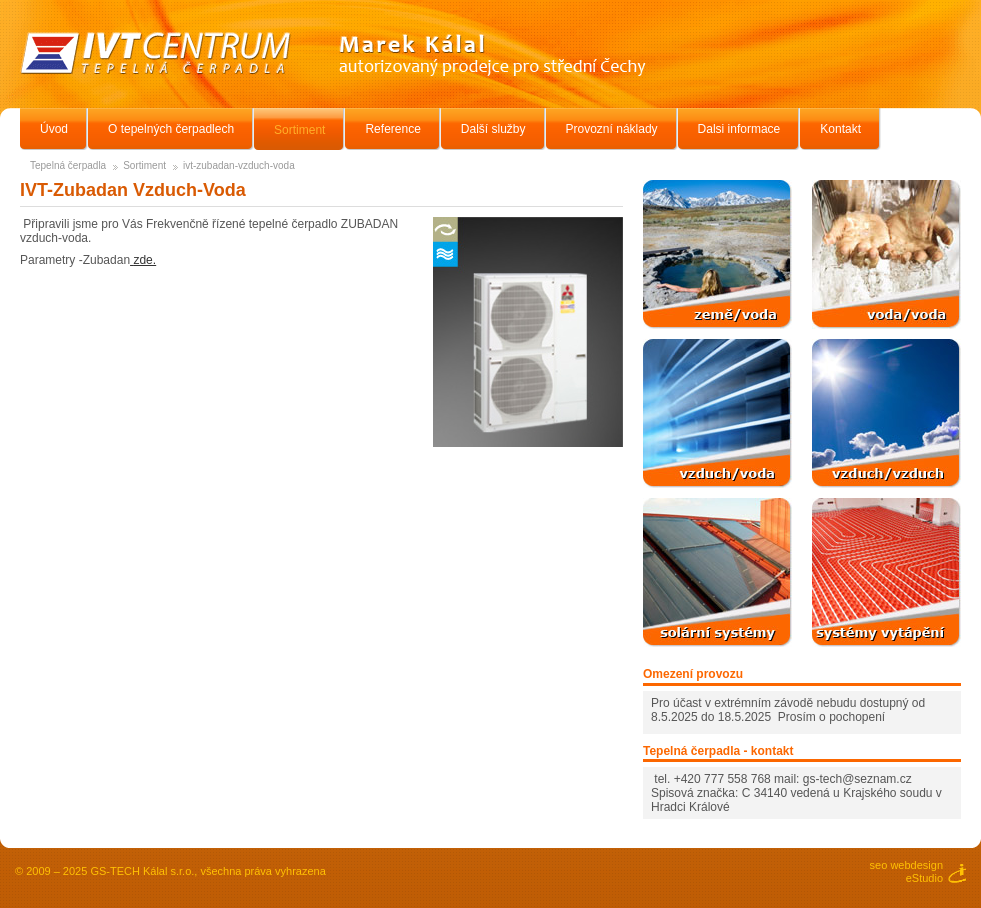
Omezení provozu (693, 674)
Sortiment (144, 165)
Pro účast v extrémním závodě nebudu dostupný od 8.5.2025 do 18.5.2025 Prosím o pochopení (788, 710)
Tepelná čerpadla (68, 165)
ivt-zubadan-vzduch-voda (239, 165)
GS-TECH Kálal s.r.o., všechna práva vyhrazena (207, 871)
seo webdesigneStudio (906, 871)
